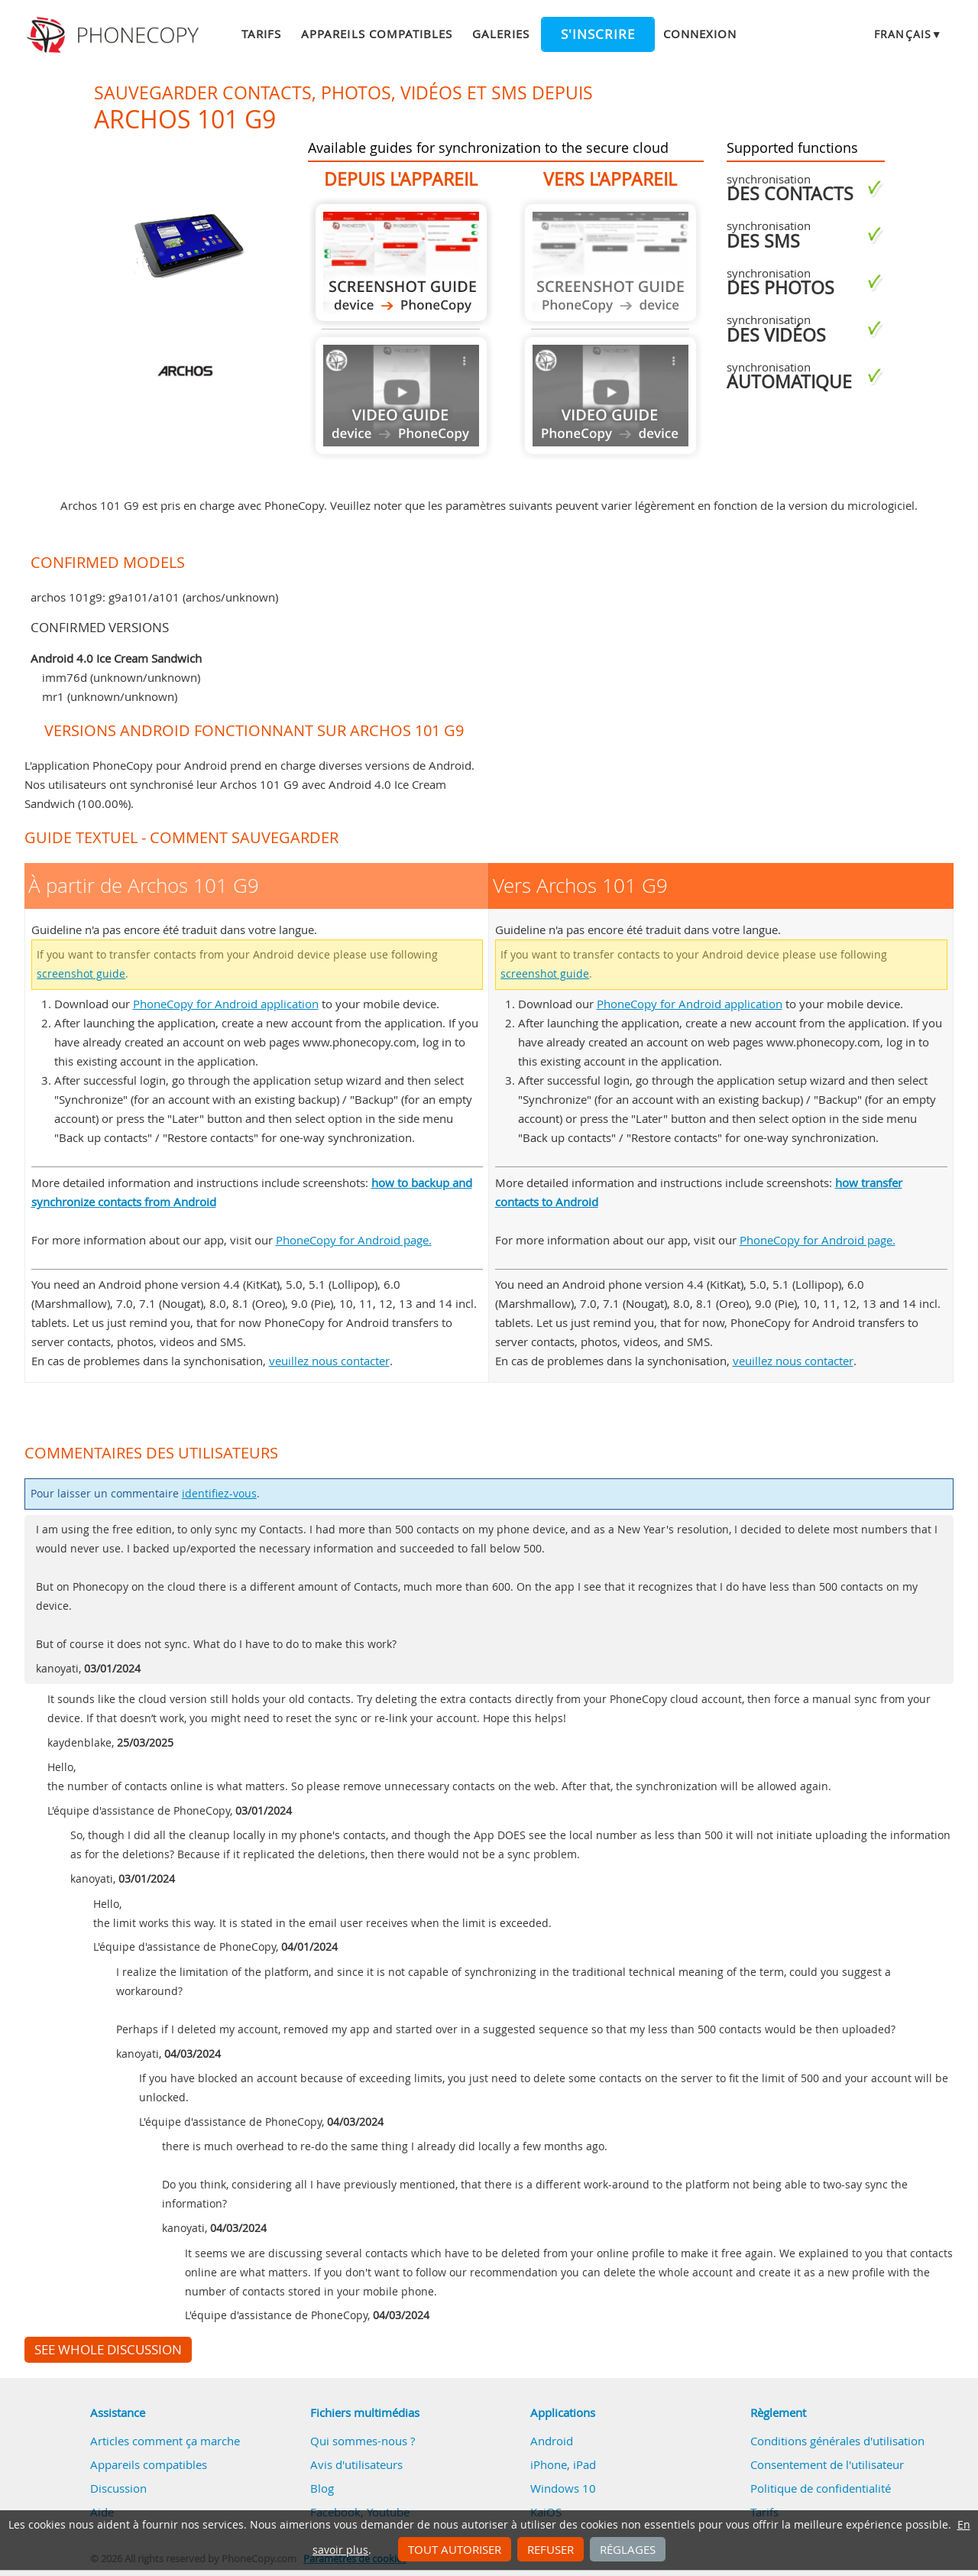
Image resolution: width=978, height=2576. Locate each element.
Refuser (550, 2549)
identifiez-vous (219, 1494)
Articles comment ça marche (165, 2440)
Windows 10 (563, 2488)
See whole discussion (108, 2349)
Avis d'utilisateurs (356, 2464)
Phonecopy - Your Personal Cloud (115, 35)
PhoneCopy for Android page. (354, 1239)
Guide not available (401, 395)
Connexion (700, 33)
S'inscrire (598, 34)
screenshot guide (81, 974)
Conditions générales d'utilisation (837, 2440)
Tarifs (261, 33)
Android (551, 2440)
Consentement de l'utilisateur (827, 2464)
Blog (322, 2488)
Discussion (118, 2488)
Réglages (628, 2549)
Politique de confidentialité (820, 2488)
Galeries (500, 33)
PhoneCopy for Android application (226, 1003)
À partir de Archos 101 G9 (401, 262)
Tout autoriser (454, 2549)
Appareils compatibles (376, 33)
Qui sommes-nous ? (362, 2440)
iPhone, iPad (563, 2464)
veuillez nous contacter (329, 1360)
